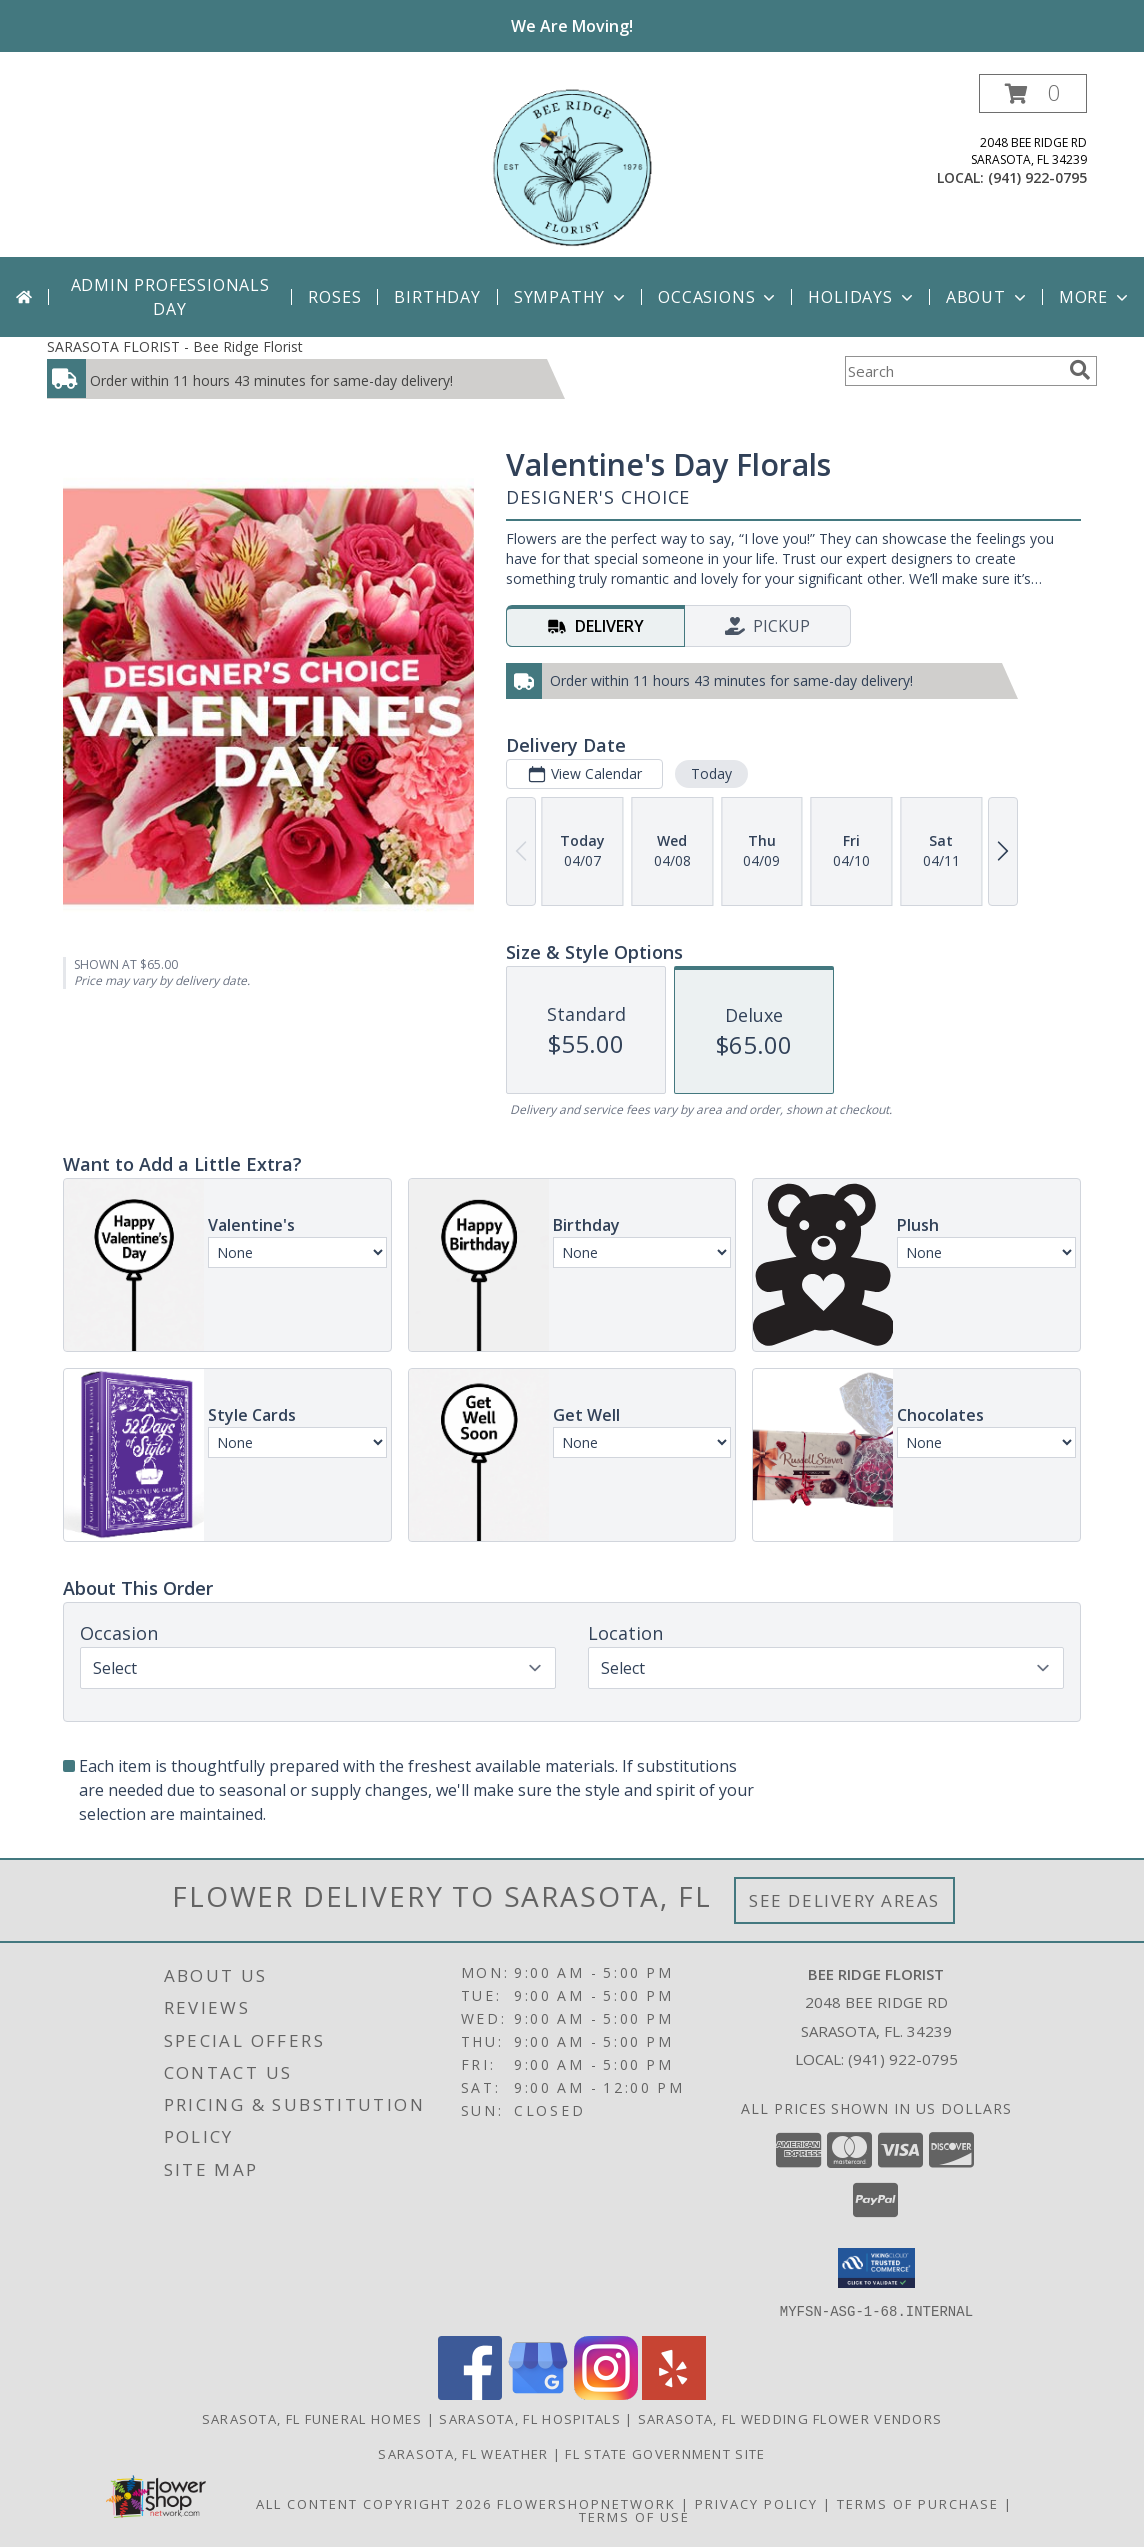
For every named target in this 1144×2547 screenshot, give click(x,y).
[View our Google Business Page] (538, 2393)
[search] (1080, 370)
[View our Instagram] (606, 2393)
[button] (1033, 93)
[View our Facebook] (470, 2393)
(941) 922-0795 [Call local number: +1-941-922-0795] (1037, 177)
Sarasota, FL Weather (463, 2453)
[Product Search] (953, 371)
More (1095, 297)
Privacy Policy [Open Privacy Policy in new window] (756, 2503)
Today (711, 773)
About (988, 297)
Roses (334, 297)
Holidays (862, 297)
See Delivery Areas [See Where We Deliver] (844, 1900)
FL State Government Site (665, 2453)
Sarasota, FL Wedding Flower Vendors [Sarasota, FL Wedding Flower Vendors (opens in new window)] (790, 2418)
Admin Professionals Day (170, 297)
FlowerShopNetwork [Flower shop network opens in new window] (586, 2503)
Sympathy (571, 297)
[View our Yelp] (674, 2393)
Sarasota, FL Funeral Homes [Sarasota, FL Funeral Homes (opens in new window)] (312, 2418)
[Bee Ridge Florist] (572, 165)
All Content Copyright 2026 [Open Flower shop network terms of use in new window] (374, 2503)
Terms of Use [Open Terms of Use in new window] (634, 2516)
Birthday (437, 297)
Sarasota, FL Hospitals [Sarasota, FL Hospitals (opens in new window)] (530, 2418)
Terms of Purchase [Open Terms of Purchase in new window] (918, 2503)
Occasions (718, 297)
